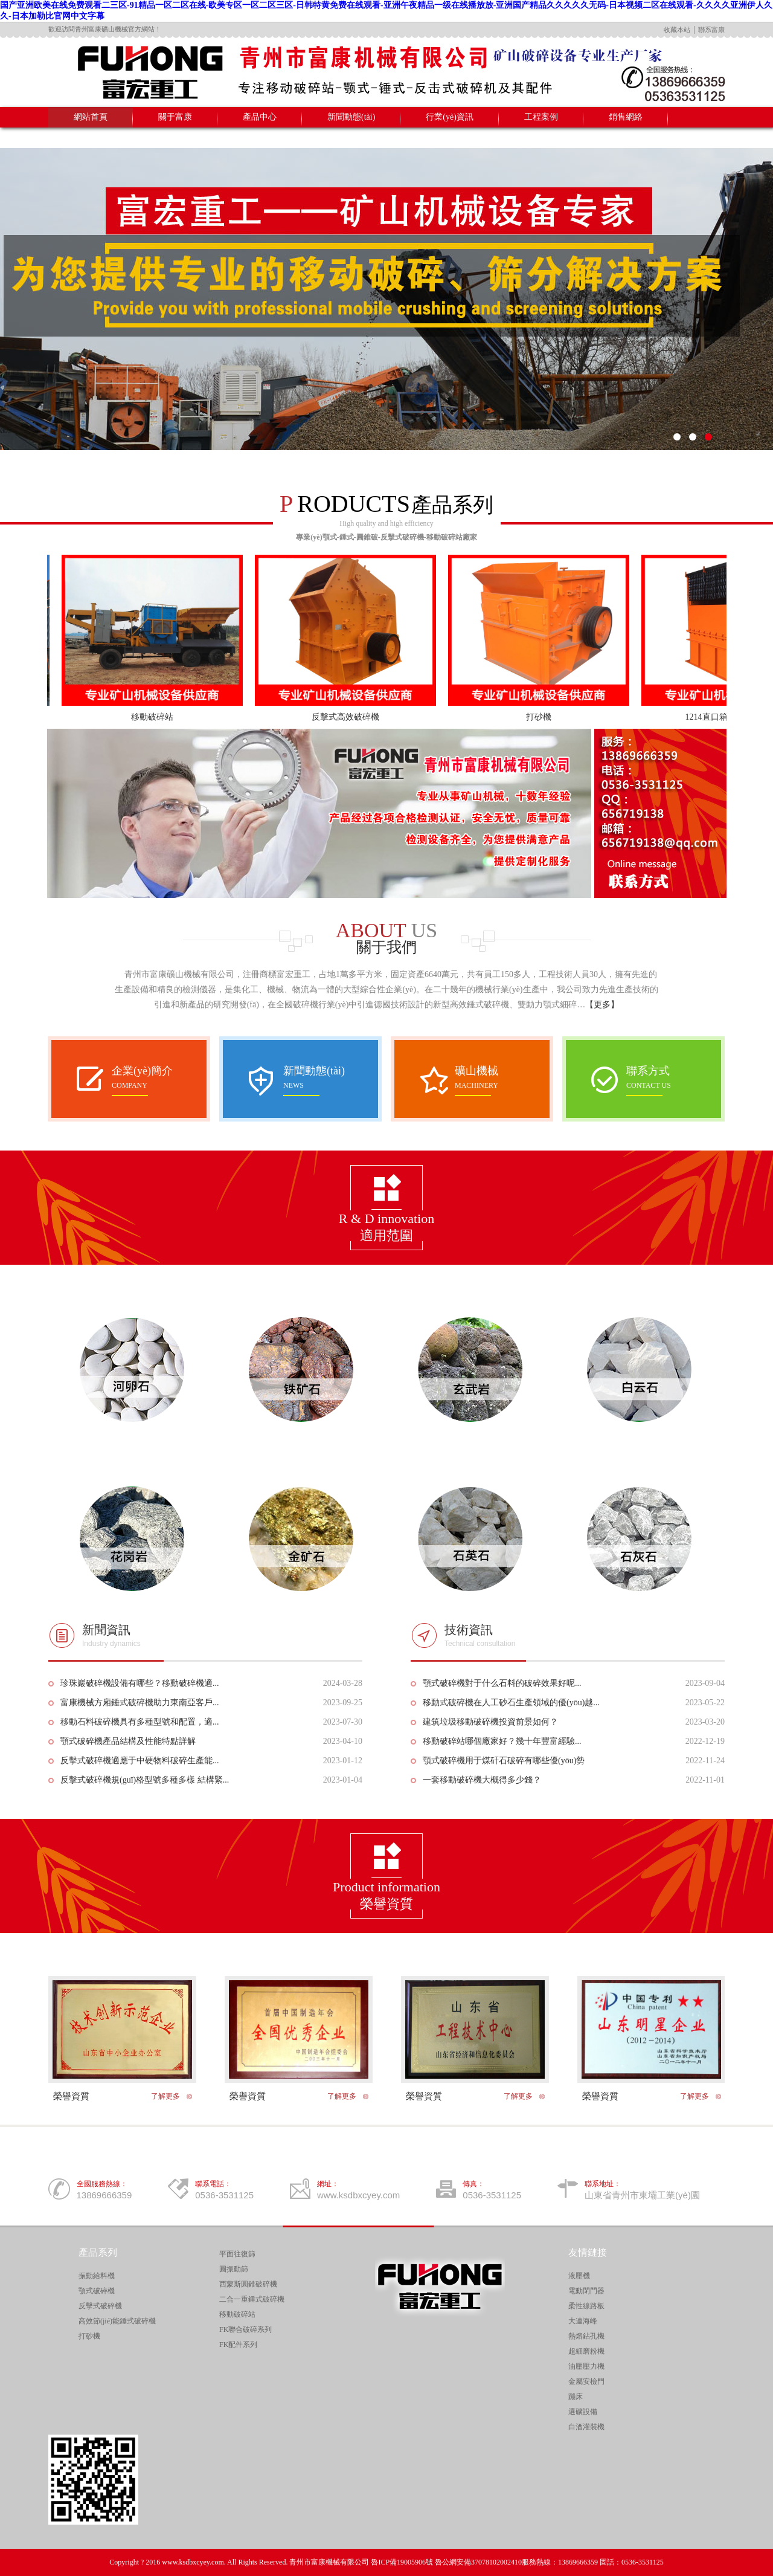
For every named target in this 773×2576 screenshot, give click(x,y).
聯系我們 (90, 137)
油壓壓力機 (586, 2366)
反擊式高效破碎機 (356, 716)
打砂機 (549, 716)
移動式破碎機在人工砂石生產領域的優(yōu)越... (511, 1702)
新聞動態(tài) (351, 116)
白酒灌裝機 (586, 2427)
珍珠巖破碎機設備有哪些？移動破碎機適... (139, 1683)
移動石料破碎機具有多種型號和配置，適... (139, 1721)
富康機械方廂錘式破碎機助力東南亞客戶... (139, 1702)
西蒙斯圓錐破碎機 (248, 2284)
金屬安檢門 (586, 2381)
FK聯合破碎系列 (245, 2329)
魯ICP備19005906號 (402, 2562)
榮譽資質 (71, 2096)
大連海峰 (582, 2321)
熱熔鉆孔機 (586, 2336)
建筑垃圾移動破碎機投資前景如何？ (490, 1721)
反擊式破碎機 (100, 2306)
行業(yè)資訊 (449, 116)
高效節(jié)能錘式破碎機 (117, 2321)
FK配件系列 (238, 2344)
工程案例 (541, 116)
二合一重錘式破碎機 (251, 2299)
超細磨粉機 (586, 2351)
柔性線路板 (586, 2306)
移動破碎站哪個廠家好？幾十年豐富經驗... (502, 1741)
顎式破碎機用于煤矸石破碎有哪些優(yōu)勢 (504, 1760)
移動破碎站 (162, 716)
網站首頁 (90, 116)
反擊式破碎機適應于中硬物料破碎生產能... (139, 1760)
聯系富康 (711, 29)
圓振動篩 (233, 2269)
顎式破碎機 (97, 2291)
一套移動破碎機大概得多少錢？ (482, 1779)
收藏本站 (677, 29)
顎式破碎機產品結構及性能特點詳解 (128, 1741)
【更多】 (602, 1004)
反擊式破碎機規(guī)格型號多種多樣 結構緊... (144, 1779)
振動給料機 (97, 2275)
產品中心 (260, 116)
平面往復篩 (237, 2254)
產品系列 (98, 2252)
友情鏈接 (587, 2252)
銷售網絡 (626, 116)
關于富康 (175, 116)
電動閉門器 (586, 2291)
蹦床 (575, 2396)
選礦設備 (582, 2411)
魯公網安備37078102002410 (478, 2562)
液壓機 (579, 2275)
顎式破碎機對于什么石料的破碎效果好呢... (502, 1683)
